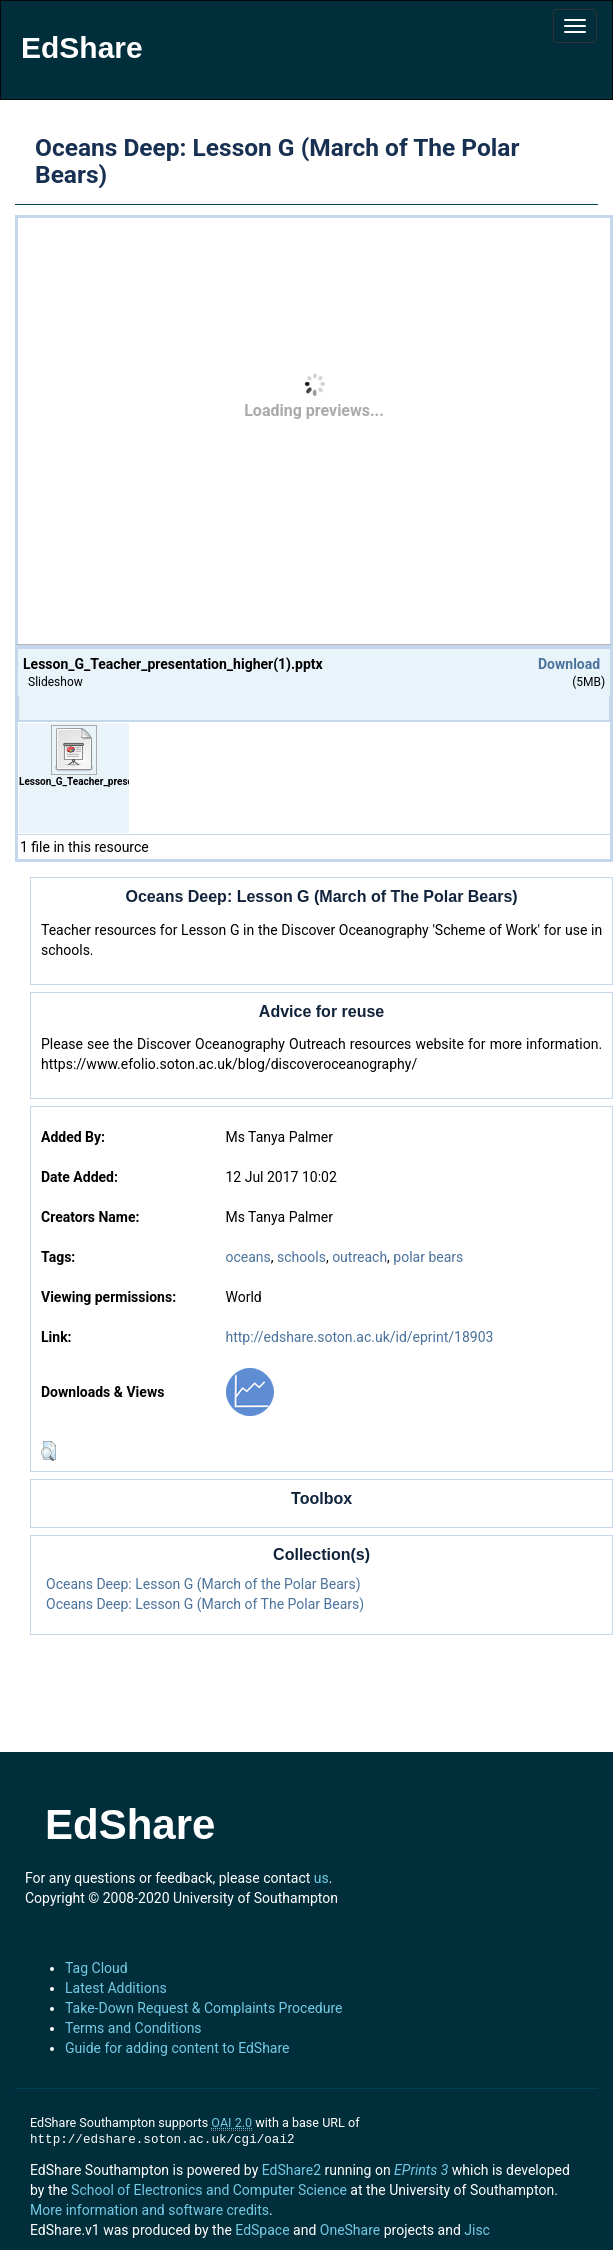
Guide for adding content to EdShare (177, 2048)
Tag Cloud (96, 1968)
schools (301, 1257)
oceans (247, 1257)
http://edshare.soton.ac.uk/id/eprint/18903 (359, 1337)
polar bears (428, 1257)
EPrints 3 (421, 2170)
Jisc (477, 2230)
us (321, 1878)
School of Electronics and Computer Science (209, 2190)
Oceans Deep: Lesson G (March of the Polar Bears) (203, 1584)
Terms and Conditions (133, 2028)
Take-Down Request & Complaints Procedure (203, 2008)
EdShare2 (291, 2170)
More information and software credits (149, 2210)
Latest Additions (116, 1988)
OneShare (350, 2230)
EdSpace (262, 2230)
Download (569, 664)
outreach (359, 1257)
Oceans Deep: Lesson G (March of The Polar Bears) (205, 1604)
